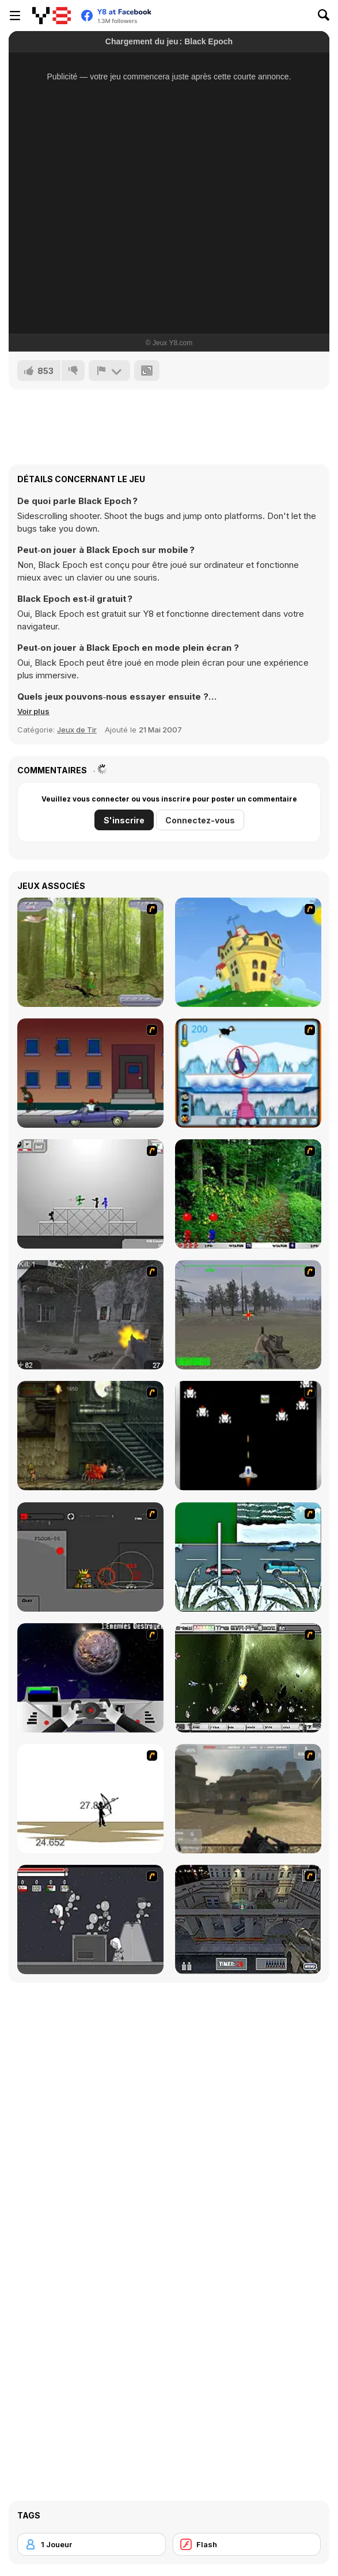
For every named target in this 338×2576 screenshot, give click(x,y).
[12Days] (248, 1557)
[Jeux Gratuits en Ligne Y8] (51, 15)
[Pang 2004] (248, 1194)
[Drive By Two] (90, 1073)
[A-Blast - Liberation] (248, 1435)
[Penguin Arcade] (248, 1073)
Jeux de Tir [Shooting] (77, 729)
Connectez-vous (200, 820)
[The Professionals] (248, 1919)
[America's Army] (248, 1314)
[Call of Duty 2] (90, 1314)
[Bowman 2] (90, 1798)
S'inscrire (124, 820)
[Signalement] (109, 370)
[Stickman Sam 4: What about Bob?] (90, 1194)
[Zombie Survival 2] (90, 1435)
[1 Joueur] (91, 2544)
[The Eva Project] (248, 1677)
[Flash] (247, 2544)
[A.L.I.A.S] (90, 1557)
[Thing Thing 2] (90, 1919)
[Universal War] (90, 1677)
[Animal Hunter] (90, 952)
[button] (33, 711)
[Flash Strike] (248, 1798)
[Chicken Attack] (248, 952)
